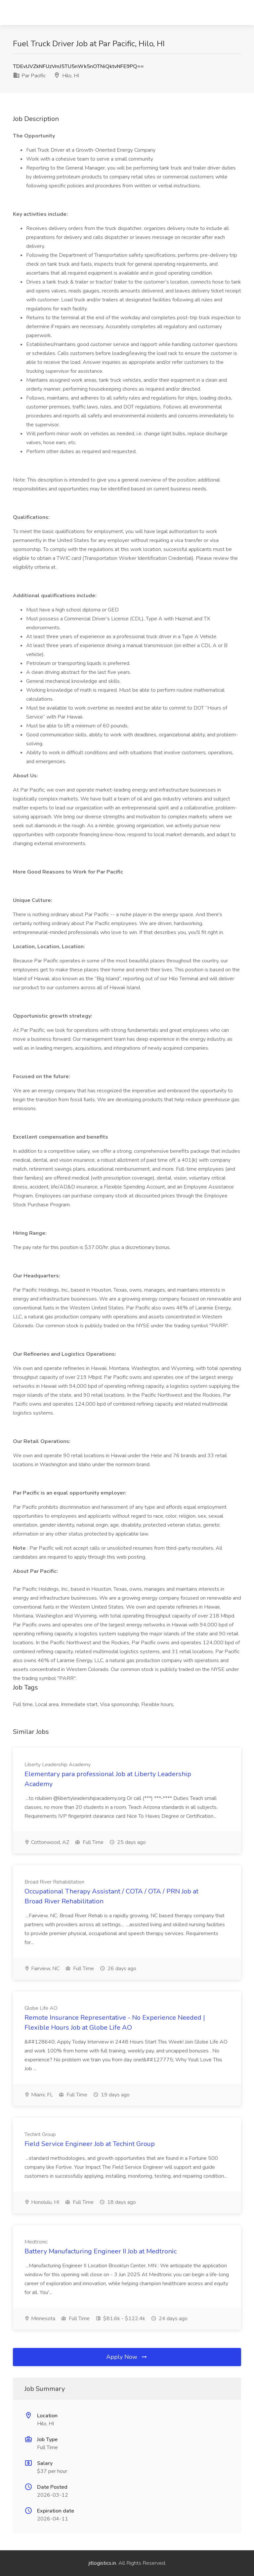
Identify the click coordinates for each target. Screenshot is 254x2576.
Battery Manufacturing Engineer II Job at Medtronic (100, 2251)
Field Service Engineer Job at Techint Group (89, 2143)
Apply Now (127, 2357)
